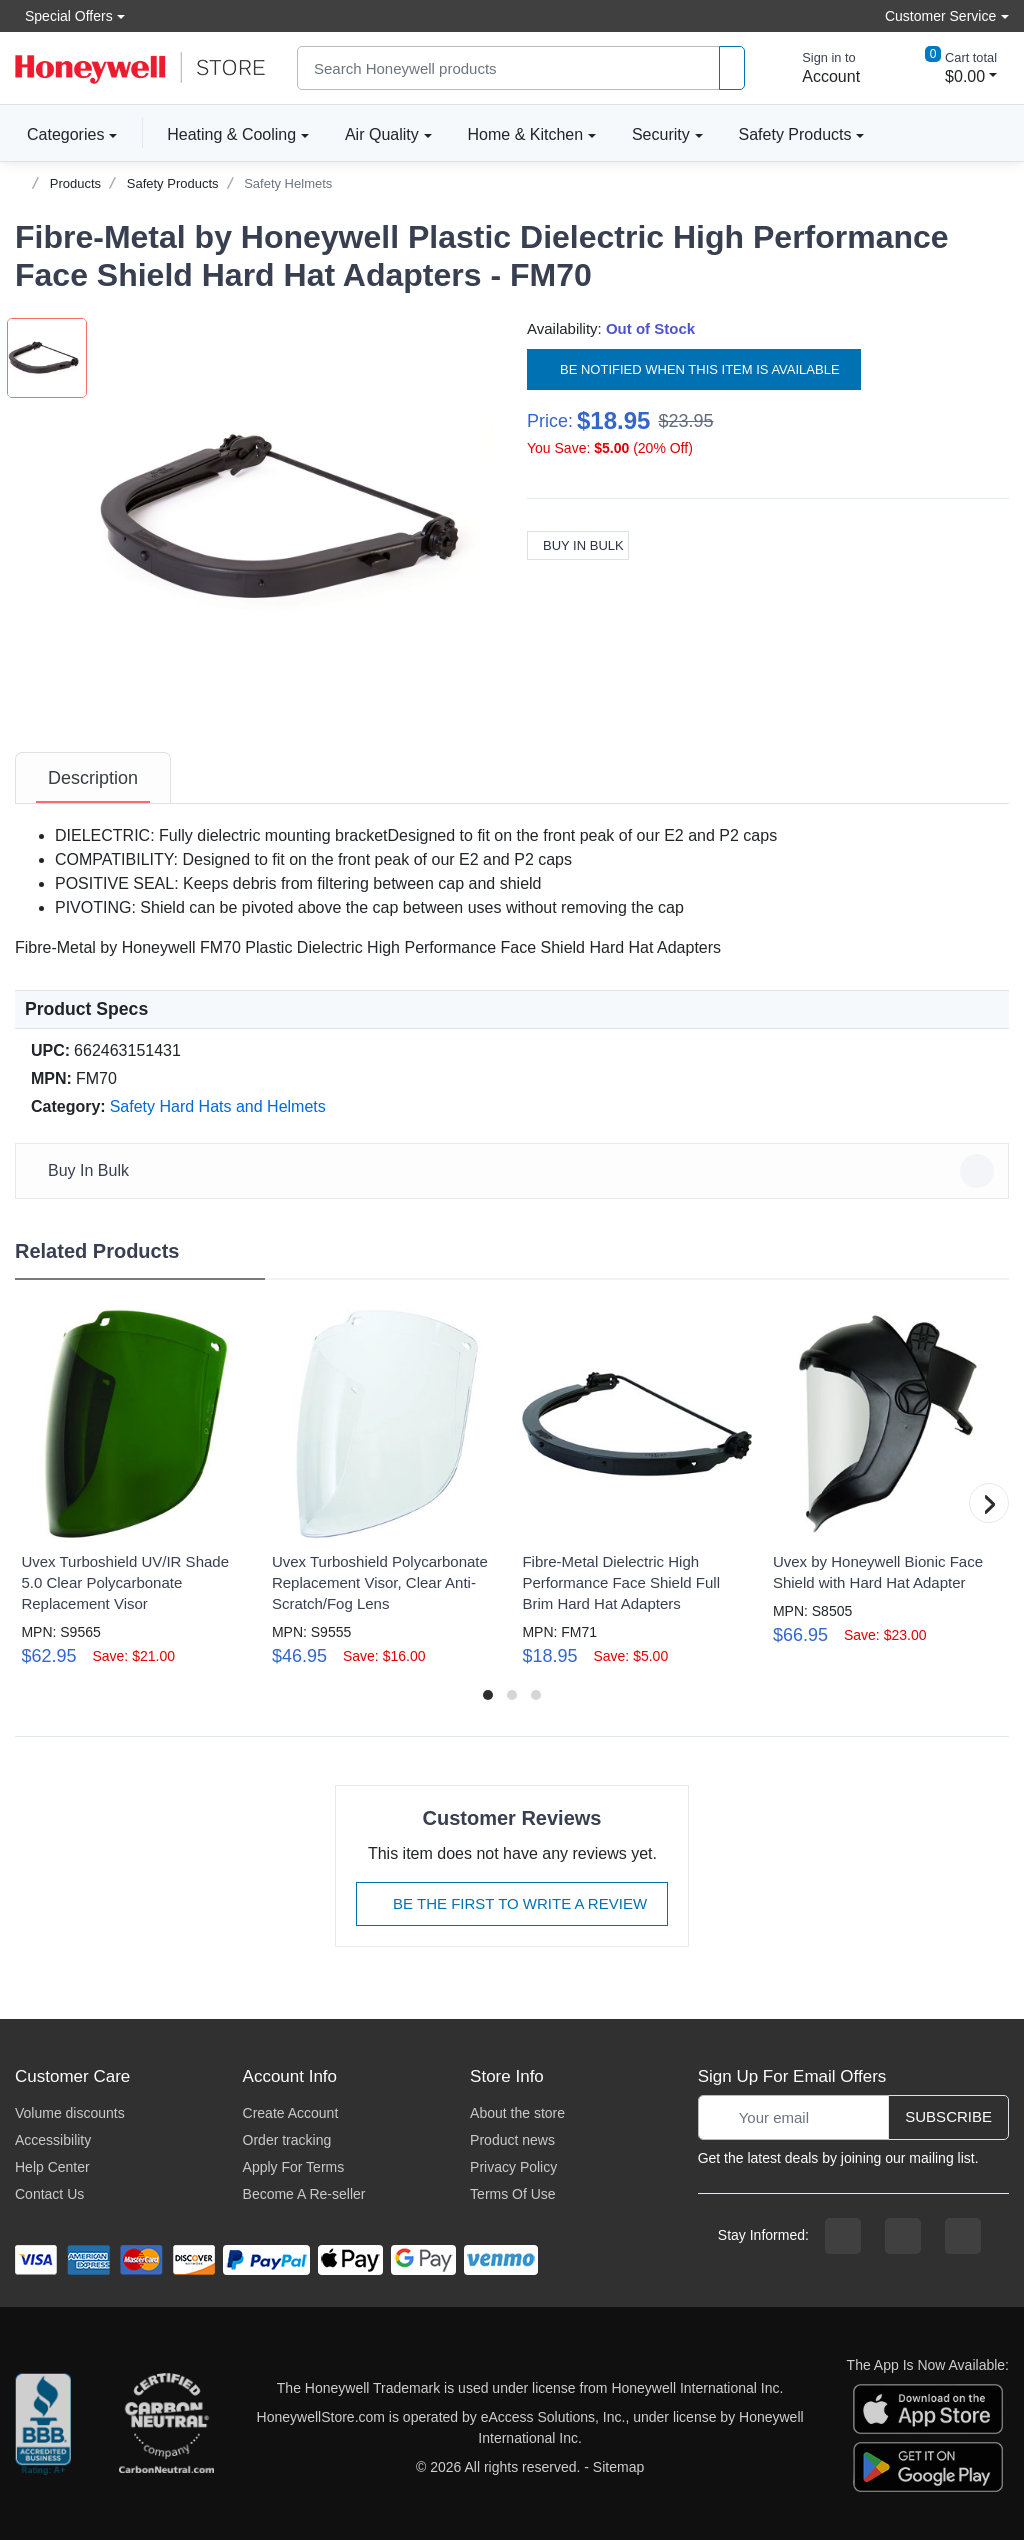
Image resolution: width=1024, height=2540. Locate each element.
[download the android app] (928, 2466)
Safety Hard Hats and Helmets (218, 1106)
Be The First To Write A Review (512, 1903)
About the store (517, 2113)
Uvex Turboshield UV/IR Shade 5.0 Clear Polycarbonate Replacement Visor (125, 1582)
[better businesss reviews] (43, 2428)
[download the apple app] (928, 2408)
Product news (512, 2140)
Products (75, 183)
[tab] (93, 778)
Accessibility (53, 2140)
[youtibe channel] (963, 2236)
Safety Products (795, 134)
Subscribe (948, 2116)
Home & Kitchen (526, 134)
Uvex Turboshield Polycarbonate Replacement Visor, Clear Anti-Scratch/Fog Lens (380, 1582)
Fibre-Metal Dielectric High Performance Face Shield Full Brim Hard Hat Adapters (621, 1582)
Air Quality (382, 134)
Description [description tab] (93, 778)
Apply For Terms (294, 2167)
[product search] (732, 68)
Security (661, 134)
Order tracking (287, 2140)
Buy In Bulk (578, 545)
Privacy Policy (513, 2167)
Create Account (291, 2113)
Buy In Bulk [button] (515, 1171)
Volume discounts (70, 2113)
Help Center (52, 2167)
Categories (59, 134)
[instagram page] (903, 2236)
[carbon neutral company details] (166, 2428)
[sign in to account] (817, 68)
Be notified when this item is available (694, 369)
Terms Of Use (513, 2194)
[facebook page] (843, 2236)
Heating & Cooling (231, 134)
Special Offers (64, 15)
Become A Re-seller (304, 2194)
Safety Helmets (288, 183)
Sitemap (618, 2467)
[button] (297, 518)
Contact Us (49, 2194)
